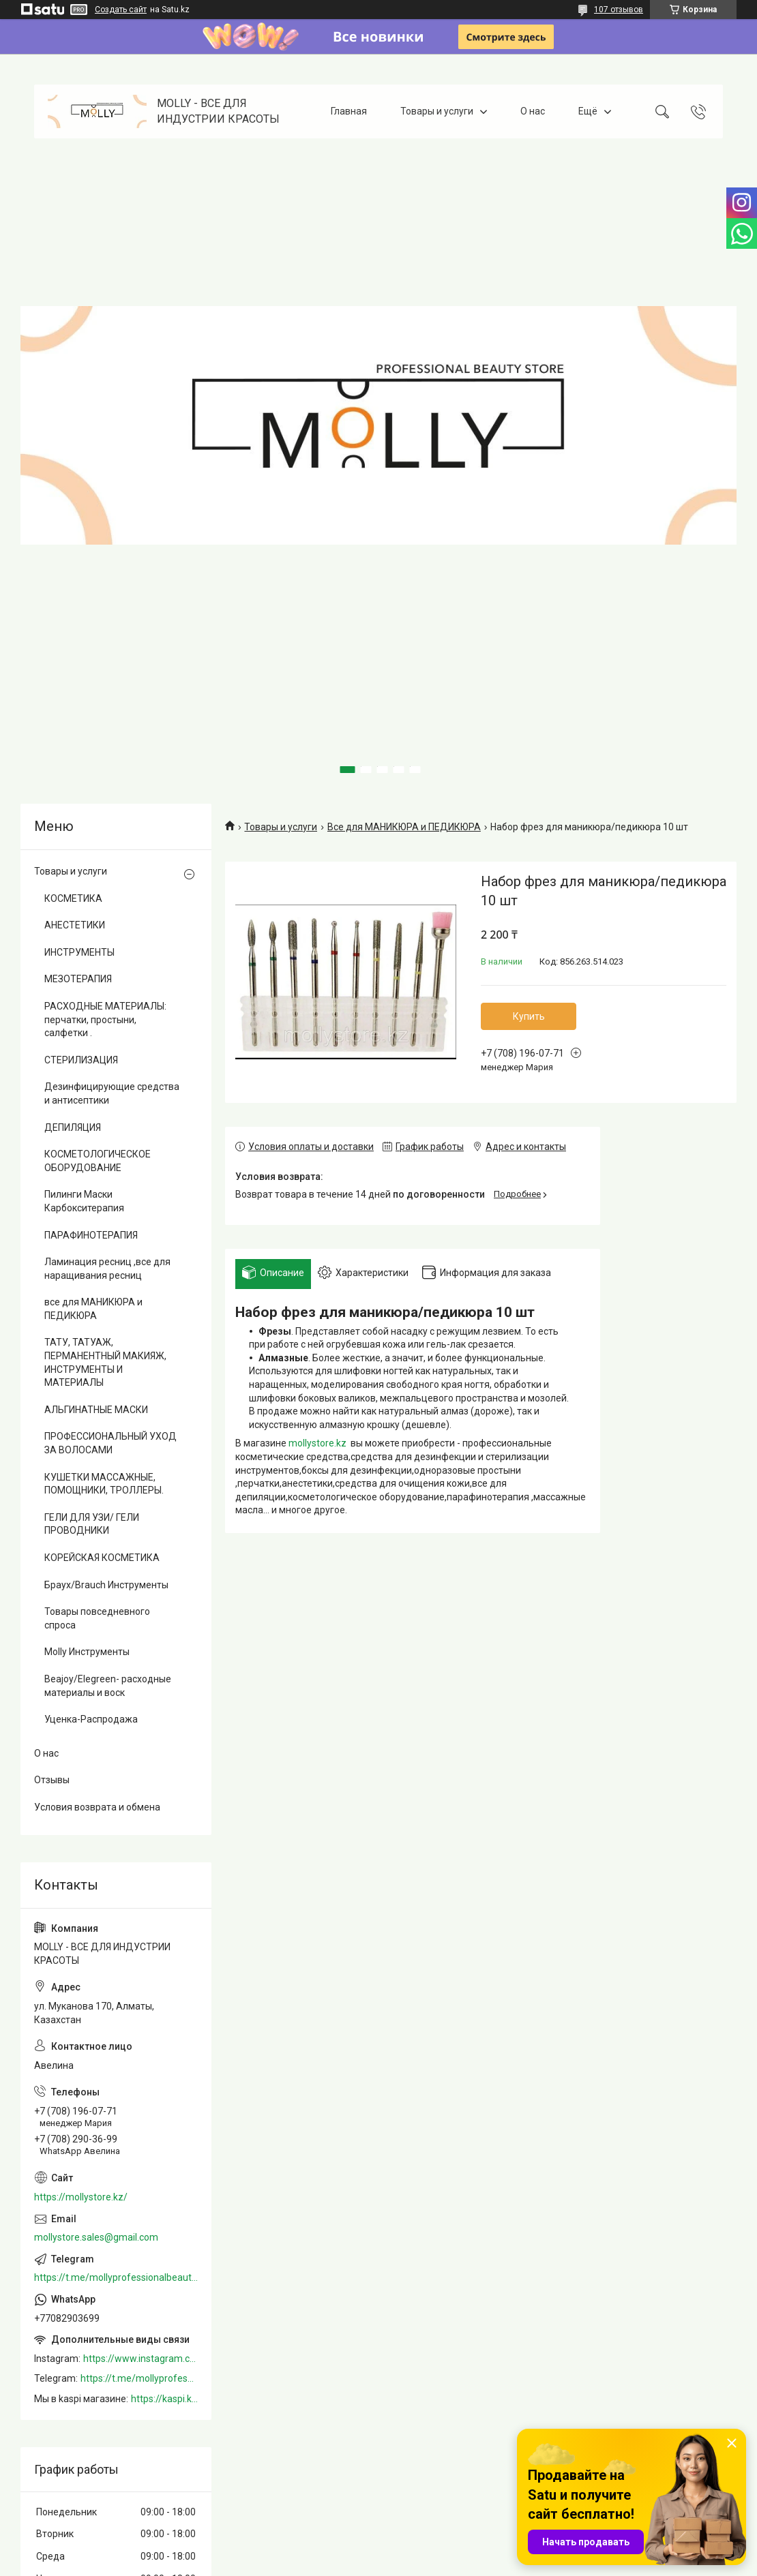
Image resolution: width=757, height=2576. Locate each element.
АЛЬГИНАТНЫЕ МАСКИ (96, 1409)
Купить (529, 1016)
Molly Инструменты (87, 1651)
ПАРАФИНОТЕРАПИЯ (91, 1235)
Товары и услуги (436, 111)
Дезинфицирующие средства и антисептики (111, 1093)
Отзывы (52, 1779)
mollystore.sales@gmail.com (96, 2237)
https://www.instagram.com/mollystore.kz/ (140, 2358)
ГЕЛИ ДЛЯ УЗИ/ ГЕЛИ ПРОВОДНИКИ (91, 1524)
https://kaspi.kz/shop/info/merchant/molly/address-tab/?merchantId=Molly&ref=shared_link (164, 2398)
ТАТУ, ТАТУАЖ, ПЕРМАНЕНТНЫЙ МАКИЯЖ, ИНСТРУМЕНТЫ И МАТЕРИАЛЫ (105, 1362)
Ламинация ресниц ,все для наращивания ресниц (107, 1268)
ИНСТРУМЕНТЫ (79, 952)
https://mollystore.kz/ (81, 2197)
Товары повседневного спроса (97, 1618)
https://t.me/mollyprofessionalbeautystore (116, 2277)
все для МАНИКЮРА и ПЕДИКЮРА (93, 1309)
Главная (349, 111)
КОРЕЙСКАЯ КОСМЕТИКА (102, 1557)
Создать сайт (121, 9)
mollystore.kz (317, 1443)
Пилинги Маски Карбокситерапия (84, 1201)
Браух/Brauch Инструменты (106, 1584)
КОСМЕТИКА (73, 898)
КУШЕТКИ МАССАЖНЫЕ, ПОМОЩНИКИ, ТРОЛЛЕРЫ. (104, 1484)
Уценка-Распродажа (91, 1719)
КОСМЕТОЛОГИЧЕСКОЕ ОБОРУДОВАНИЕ (97, 1161)
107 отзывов (618, 9)
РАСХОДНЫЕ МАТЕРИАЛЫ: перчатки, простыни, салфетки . (105, 1019)
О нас (532, 111)
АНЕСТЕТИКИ (74, 925)
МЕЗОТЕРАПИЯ (78, 978)
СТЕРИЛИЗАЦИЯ (81, 1060)
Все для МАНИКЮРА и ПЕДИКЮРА (404, 826)
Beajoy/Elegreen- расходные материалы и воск (107, 1685)
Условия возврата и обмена (97, 1807)
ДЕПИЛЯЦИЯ (72, 1127)
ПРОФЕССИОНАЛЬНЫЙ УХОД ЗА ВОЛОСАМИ (110, 1443)
